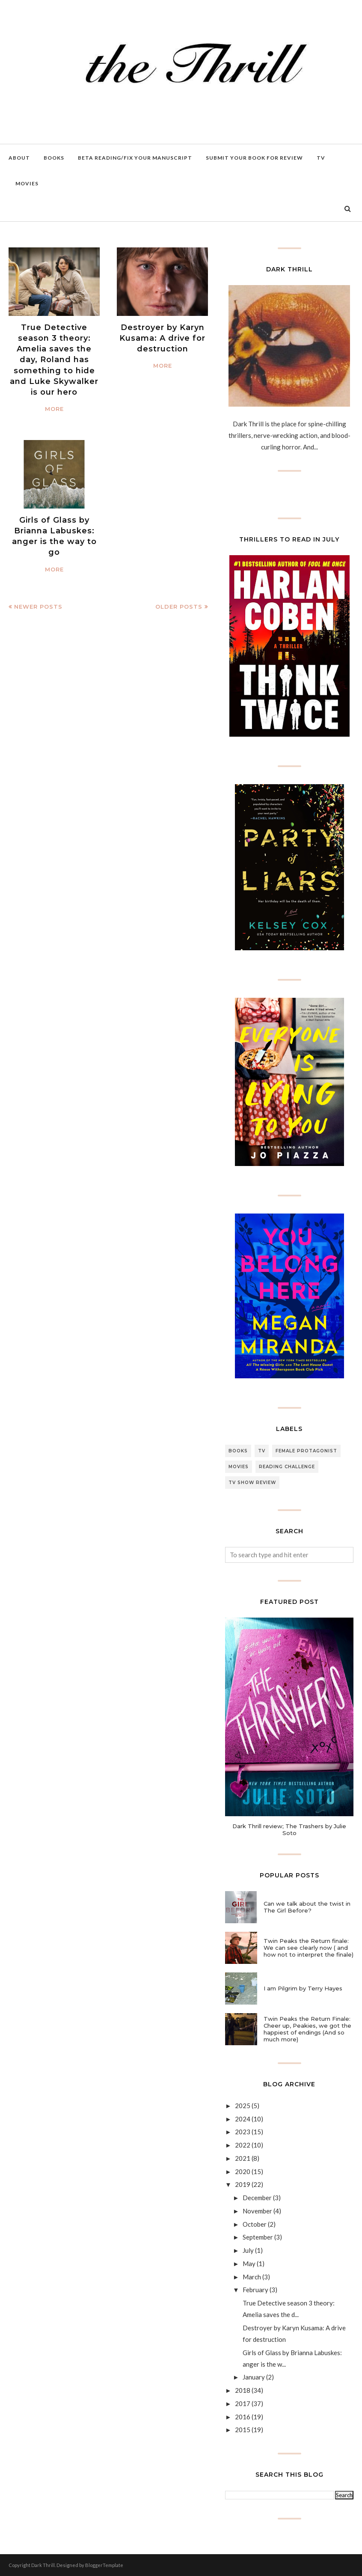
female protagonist (306, 1451)
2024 (242, 2119)
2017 (242, 2403)
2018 (242, 2390)
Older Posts (178, 606)
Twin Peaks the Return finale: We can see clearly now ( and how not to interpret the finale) (308, 1947)
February (255, 2289)
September (258, 2237)
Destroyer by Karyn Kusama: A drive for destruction (162, 338)
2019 (242, 2184)
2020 (242, 2171)
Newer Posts (38, 606)
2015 (242, 2429)
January (254, 2377)
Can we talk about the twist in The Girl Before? (307, 1907)
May (249, 2263)
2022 (242, 2145)
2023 (242, 2132)
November (257, 2211)
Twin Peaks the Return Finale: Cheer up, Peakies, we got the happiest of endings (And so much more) (307, 2029)
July (248, 2250)
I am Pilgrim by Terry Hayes (303, 1988)
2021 (242, 2158)
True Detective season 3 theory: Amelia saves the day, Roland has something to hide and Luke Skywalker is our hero (54, 360)
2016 (242, 2417)
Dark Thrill (43, 2565)
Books (238, 1451)
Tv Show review (252, 1482)
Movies (238, 1466)
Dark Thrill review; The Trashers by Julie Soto (289, 1829)
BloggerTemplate (104, 2565)
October (255, 2224)
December (257, 2197)
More (54, 408)
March (252, 2277)
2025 (242, 2105)
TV (261, 1451)
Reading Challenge (287, 1466)
